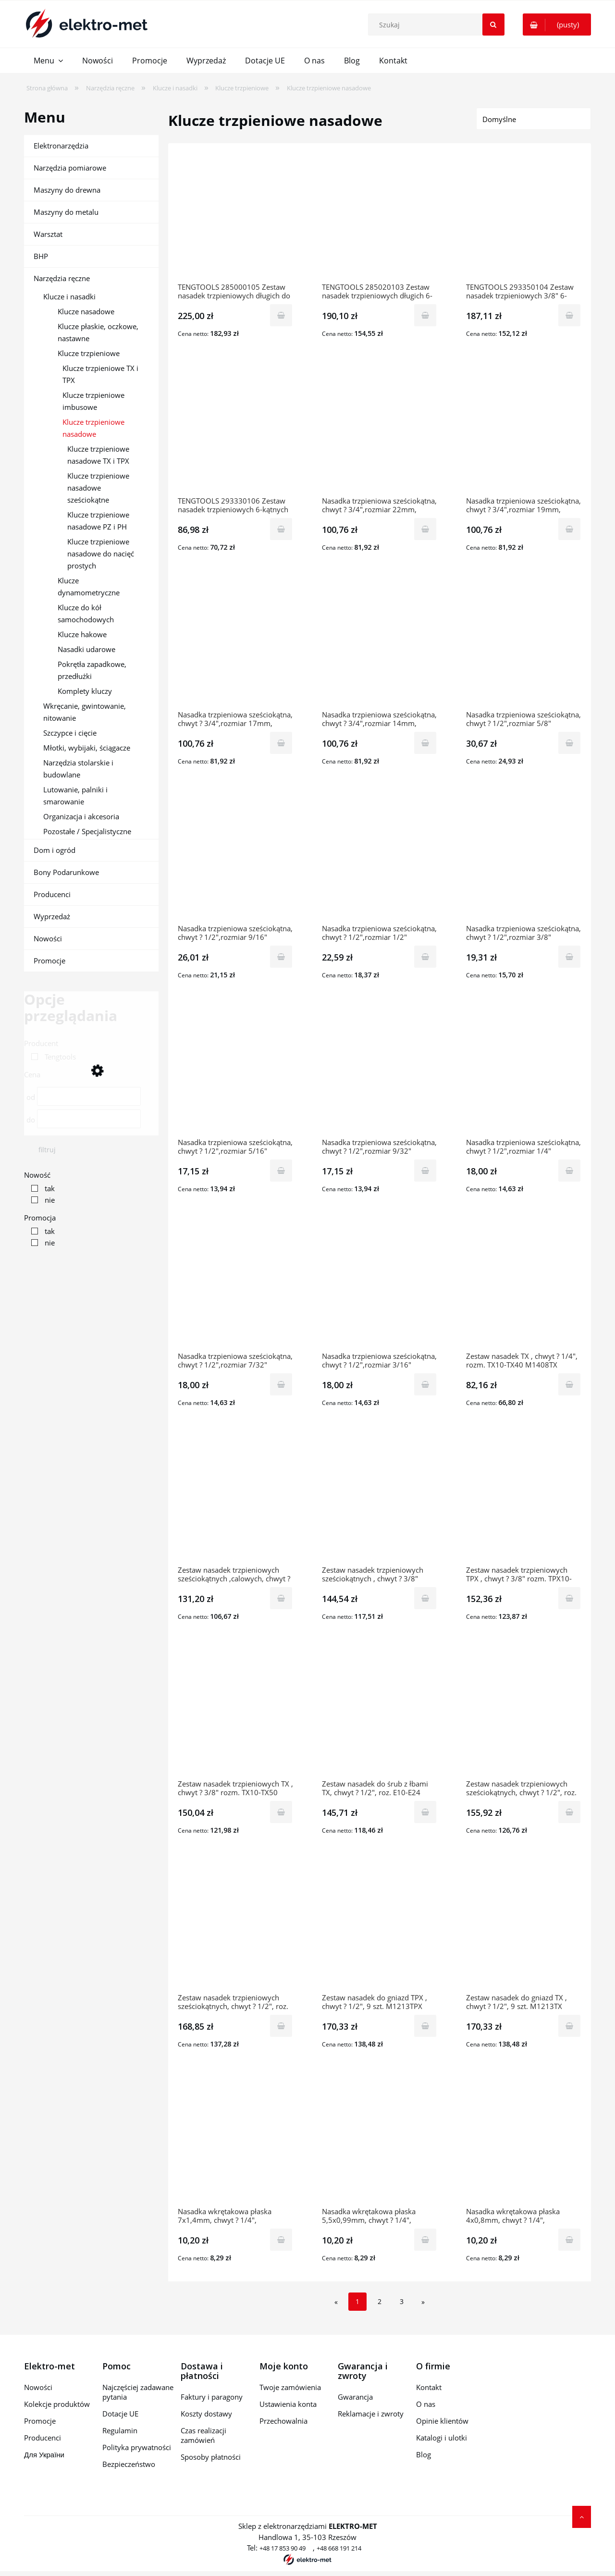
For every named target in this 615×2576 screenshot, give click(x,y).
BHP (41, 256)
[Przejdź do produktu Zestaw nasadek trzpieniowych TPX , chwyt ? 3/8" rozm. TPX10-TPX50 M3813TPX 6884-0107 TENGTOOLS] (523, 1500)
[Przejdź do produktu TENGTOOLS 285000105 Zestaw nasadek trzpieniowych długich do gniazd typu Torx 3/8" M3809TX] (235, 217)
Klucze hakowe (82, 634)
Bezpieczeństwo (128, 2464)
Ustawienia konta (288, 2404)
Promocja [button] (40, 1217)
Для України (44, 2454)
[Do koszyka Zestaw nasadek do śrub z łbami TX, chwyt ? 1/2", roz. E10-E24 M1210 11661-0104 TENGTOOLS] (425, 1812)
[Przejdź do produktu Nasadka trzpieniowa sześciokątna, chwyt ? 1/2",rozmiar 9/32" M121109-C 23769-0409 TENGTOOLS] (379, 1073)
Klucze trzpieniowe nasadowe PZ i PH (98, 520)
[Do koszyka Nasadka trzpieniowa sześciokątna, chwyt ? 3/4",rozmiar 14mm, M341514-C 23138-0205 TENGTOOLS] (425, 743)
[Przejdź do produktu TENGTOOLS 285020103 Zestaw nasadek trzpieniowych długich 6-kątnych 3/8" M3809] (379, 217)
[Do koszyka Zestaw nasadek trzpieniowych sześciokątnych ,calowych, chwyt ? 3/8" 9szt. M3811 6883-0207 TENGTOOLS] (281, 1598)
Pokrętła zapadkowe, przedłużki (92, 670)
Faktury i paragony (212, 2397)
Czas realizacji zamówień (203, 2435)
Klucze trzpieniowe (89, 353)
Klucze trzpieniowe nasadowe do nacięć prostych (100, 553)
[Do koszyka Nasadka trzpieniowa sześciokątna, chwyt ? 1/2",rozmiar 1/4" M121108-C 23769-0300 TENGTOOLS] (569, 1170)
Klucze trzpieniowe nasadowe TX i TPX (98, 455)
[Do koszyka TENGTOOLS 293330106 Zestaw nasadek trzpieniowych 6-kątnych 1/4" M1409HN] (281, 529)
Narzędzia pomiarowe (70, 168)
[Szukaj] (493, 24)
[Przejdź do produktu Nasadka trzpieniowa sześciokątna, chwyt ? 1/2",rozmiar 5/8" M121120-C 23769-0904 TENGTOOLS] (523, 645)
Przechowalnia (283, 2421)
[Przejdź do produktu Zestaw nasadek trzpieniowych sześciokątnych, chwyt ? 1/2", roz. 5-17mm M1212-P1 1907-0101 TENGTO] (235, 1928)
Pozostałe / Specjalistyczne (87, 831)
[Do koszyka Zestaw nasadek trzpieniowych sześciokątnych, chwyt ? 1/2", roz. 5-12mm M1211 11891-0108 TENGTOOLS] (569, 1812)
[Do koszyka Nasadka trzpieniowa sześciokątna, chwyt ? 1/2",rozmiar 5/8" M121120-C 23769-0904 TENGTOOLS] (569, 743)
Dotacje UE (120, 2413)
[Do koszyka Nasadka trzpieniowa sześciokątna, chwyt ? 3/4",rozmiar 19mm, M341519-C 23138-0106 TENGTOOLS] (569, 529)
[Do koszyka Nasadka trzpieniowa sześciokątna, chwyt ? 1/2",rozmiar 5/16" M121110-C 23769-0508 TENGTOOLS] (281, 1170)
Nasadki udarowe (86, 649)
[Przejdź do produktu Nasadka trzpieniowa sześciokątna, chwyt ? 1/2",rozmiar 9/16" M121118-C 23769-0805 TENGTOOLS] (235, 859)
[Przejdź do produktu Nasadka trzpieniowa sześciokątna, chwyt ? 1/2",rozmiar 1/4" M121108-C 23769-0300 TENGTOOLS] (523, 1073)
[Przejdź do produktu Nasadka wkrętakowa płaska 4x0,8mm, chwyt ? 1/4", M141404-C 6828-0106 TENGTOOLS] (523, 2142)
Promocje (49, 960)
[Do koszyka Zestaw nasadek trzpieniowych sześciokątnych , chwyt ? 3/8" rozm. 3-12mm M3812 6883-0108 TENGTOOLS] (425, 1598)
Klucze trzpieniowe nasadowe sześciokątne (98, 488)
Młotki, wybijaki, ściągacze (86, 747)
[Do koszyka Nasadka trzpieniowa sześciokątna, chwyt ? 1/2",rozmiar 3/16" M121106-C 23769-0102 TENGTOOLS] (425, 1384)
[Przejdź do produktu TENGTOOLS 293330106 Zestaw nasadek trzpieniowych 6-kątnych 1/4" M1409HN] (235, 431)
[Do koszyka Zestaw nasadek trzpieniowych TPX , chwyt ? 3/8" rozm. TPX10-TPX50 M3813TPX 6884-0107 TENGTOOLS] (569, 1598)
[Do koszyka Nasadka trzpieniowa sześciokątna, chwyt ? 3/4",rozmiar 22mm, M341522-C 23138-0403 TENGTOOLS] (425, 529)
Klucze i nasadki (69, 296)
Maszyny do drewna (67, 190)
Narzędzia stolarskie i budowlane (78, 768)
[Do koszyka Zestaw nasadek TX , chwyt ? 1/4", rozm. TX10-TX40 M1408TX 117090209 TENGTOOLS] (569, 1384)
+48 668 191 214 (339, 2548)
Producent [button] (41, 1043)
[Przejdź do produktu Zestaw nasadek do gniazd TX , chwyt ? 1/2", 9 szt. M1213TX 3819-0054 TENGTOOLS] (523, 1928)
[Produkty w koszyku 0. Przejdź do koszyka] (557, 24)
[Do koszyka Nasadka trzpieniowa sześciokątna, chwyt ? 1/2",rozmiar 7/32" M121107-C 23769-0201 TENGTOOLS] (281, 1384)
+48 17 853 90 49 (282, 2548)
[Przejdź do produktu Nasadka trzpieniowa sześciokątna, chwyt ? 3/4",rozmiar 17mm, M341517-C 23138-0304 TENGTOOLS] (235, 645)
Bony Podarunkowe (66, 872)
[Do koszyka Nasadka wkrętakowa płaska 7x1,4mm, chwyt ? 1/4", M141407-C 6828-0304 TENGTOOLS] (281, 2240)
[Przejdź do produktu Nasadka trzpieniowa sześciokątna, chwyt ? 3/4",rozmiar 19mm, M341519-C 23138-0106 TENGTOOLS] (523, 431)
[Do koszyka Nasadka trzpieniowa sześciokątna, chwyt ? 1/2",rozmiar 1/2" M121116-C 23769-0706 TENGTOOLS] (425, 957)
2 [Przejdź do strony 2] (379, 2301)
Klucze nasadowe (86, 311)
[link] (51, 1056)
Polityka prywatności (136, 2447)
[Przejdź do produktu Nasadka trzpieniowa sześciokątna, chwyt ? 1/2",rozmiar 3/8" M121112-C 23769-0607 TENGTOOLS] (523, 859)
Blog (423, 2454)
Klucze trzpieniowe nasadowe (93, 428)
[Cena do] (89, 1118)
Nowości (48, 938)
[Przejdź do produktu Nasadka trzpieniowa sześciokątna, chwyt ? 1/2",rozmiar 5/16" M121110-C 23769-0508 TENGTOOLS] (235, 1073)
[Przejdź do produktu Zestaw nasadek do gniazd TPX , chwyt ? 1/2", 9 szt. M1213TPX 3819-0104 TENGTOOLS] (379, 1928)
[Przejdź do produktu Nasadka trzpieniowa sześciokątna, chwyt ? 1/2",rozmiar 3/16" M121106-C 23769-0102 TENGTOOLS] (379, 1286)
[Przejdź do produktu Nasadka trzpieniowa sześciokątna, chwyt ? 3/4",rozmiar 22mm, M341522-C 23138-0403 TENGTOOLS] (379, 431)
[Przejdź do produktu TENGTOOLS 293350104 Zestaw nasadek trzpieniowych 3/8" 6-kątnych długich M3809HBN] (523, 217)
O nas (425, 2404)
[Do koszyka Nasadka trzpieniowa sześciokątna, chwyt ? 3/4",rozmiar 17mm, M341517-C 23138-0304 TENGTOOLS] (281, 743)
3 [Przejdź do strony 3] (402, 2301)
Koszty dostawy (206, 2413)
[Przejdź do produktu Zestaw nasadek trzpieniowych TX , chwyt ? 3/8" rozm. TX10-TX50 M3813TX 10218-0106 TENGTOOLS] (235, 1714)
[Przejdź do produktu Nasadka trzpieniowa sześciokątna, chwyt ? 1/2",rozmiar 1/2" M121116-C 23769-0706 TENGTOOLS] (379, 859)
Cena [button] (32, 1074)
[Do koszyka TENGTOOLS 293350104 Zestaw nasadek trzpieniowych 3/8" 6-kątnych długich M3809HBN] (569, 315)
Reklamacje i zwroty (371, 2413)
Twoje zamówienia (290, 2387)
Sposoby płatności (211, 2457)
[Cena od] (89, 1096)
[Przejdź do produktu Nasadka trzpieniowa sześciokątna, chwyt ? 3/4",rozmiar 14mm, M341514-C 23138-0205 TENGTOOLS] (379, 645)
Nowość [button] (37, 1175)
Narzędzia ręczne (62, 278)
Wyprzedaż (52, 916)
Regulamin (119, 2430)
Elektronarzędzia (61, 145)
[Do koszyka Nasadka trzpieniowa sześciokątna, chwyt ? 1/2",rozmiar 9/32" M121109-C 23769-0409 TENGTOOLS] (425, 1170)
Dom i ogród (54, 850)
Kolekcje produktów (57, 2404)
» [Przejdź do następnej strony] (423, 2301)
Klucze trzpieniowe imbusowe (93, 401)
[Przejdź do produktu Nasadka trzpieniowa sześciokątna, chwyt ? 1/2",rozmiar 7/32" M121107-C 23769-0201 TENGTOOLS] (235, 1286)
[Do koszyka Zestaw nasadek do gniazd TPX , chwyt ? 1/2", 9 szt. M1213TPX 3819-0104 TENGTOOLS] (425, 2026)
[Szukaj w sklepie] (438, 24)
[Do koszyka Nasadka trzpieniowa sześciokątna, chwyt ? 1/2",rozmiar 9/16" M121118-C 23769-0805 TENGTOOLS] (281, 957)
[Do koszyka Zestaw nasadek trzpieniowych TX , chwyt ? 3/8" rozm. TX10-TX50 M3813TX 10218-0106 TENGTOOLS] (281, 1812)
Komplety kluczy (85, 691)
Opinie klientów (442, 2421)
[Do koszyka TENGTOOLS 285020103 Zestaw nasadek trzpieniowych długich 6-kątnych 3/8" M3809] (425, 315)
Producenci (52, 894)
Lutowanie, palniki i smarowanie (75, 795)
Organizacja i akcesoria (81, 816)
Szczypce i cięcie (70, 733)
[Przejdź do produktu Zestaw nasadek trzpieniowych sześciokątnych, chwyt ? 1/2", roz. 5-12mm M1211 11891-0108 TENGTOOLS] (523, 1714)
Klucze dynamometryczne (89, 586)
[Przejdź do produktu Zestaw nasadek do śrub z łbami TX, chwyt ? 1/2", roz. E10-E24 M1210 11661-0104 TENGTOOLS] (379, 1714)
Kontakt (429, 2387)
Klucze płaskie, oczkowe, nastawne (98, 332)
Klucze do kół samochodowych (86, 613)
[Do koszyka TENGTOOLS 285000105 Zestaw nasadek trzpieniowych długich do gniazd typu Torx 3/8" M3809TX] (281, 315)
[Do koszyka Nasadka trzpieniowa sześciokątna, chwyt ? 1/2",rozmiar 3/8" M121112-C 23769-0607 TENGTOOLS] (569, 957)
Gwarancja (355, 2397)
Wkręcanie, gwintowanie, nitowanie (84, 712)
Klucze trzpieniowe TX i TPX (100, 374)
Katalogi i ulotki (441, 2437)
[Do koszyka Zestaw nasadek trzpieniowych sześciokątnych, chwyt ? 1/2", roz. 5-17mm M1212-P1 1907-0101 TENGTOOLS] (281, 2026)
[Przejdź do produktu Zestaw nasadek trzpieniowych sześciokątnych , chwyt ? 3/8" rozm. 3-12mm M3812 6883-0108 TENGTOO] (379, 1500)
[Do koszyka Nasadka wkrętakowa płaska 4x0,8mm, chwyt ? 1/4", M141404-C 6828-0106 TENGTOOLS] (569, 2240)
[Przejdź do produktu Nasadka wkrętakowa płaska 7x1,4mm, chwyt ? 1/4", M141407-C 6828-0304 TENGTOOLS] (235, 2142)
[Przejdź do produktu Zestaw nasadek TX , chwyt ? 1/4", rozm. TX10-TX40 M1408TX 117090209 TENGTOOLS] (523, 1286)
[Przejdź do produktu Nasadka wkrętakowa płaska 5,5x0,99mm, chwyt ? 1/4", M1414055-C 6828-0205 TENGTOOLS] (379, 2142)
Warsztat (48, 234)
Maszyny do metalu (66, 212)
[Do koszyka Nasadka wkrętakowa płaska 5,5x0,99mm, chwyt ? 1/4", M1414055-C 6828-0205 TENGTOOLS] (425, 2240)
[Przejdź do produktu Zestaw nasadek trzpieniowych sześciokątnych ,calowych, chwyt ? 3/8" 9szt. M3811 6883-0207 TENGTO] (235, 1500)
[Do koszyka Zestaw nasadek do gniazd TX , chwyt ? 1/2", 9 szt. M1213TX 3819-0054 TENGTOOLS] (569, 2026)
